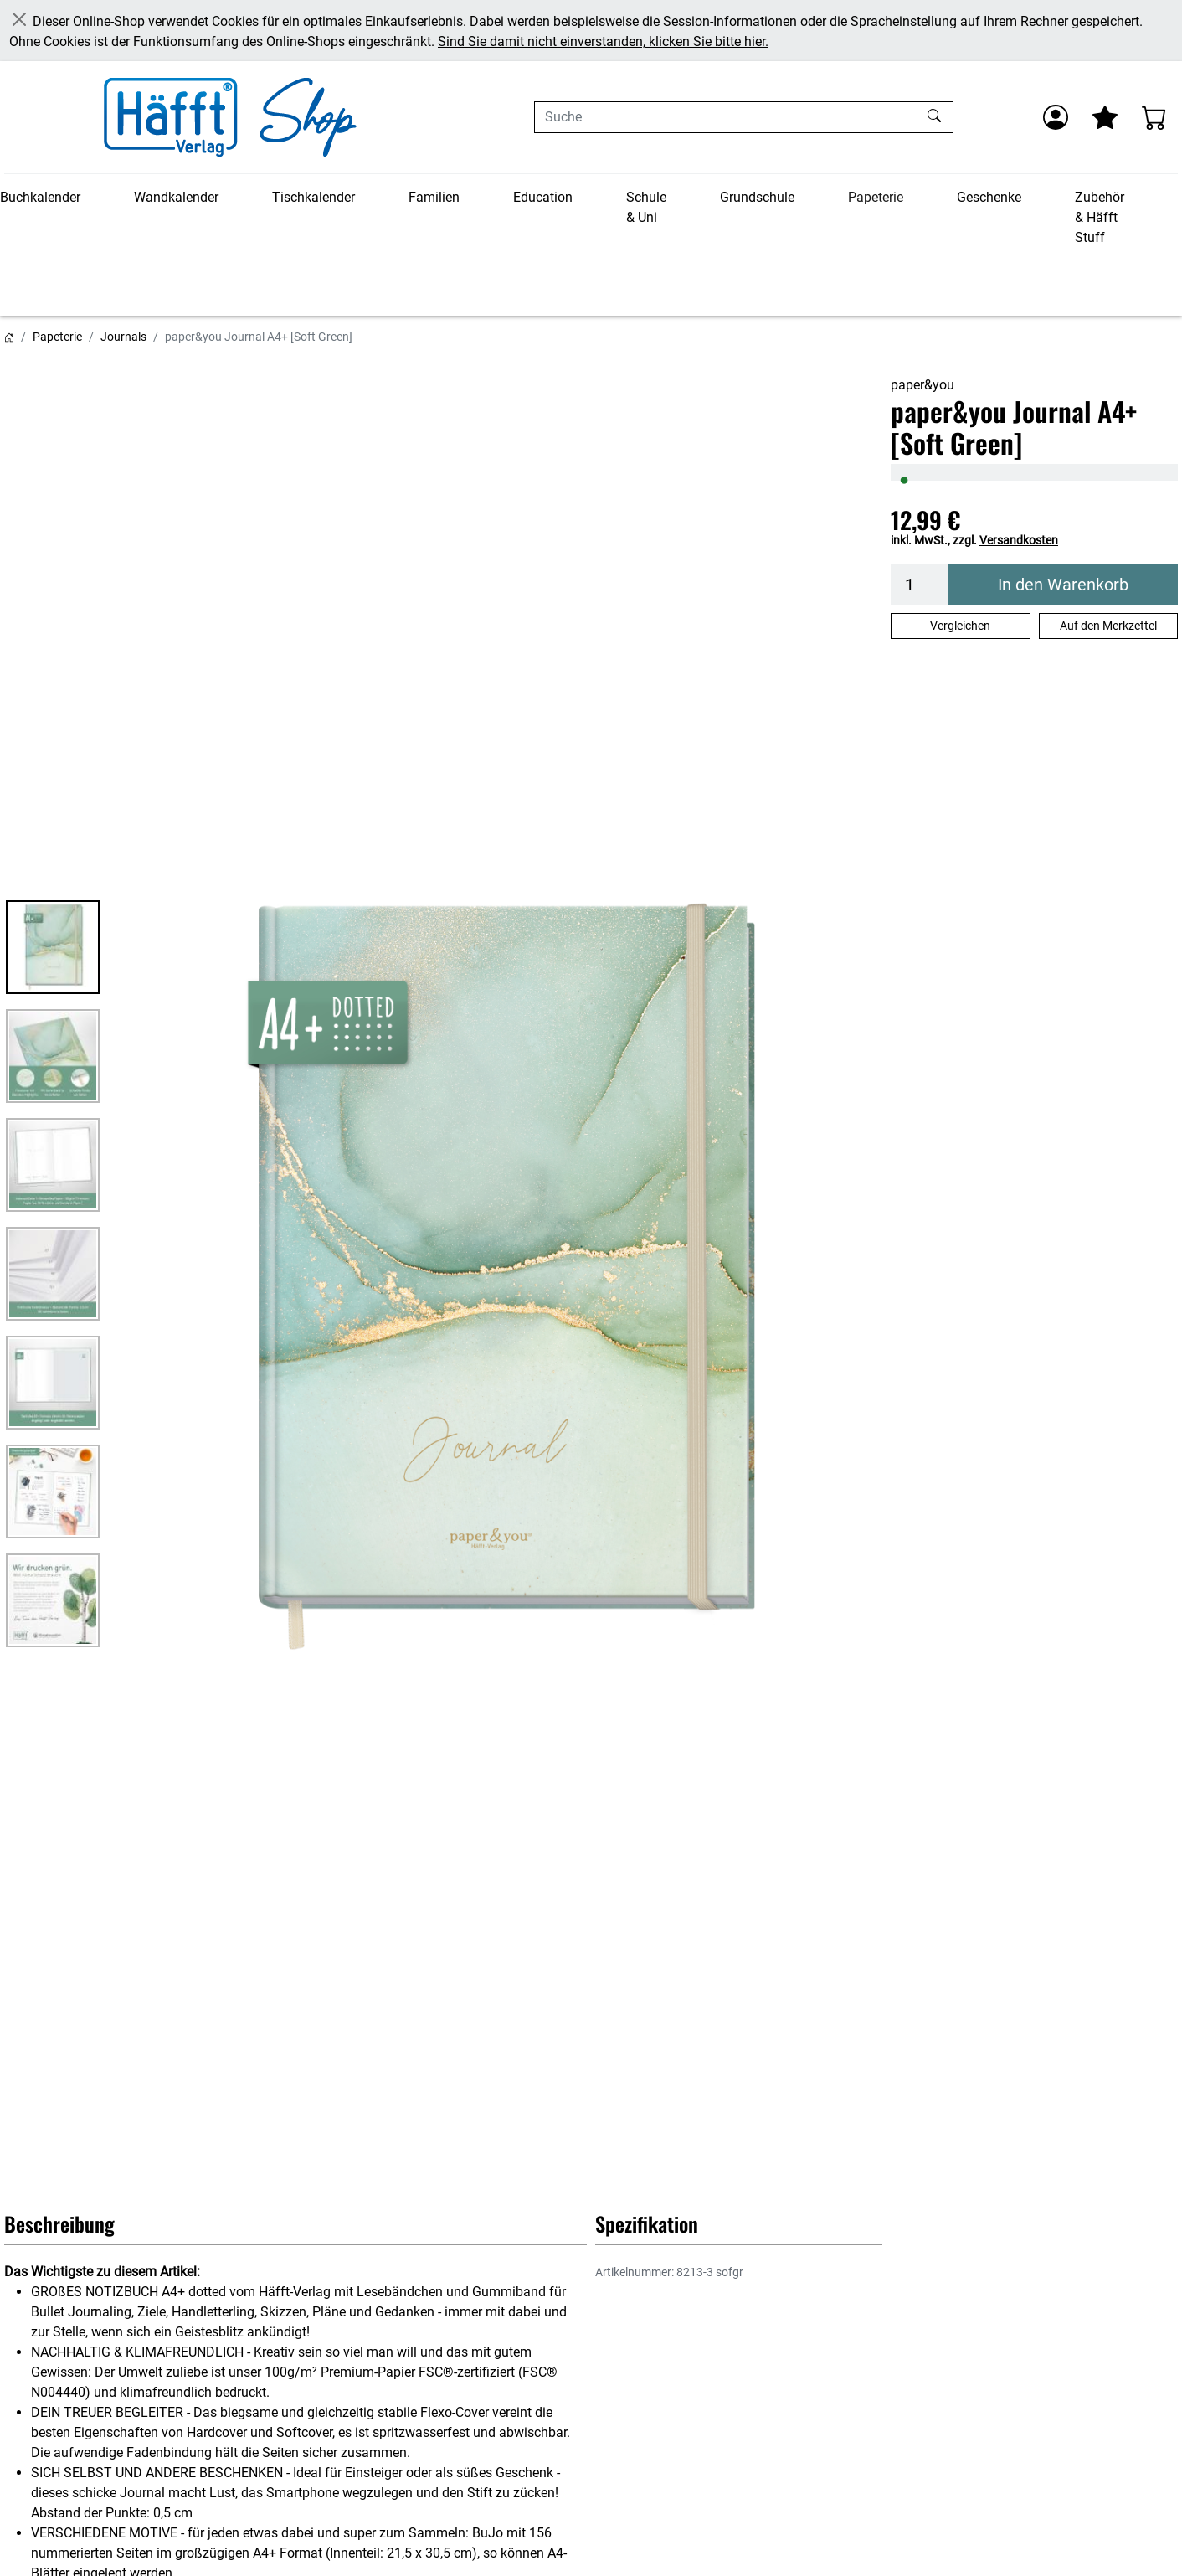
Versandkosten (1018, 540)
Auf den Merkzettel (1108, 625)
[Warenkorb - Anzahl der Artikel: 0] (1154, 117)
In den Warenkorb (1063, 584)
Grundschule (757, 197)
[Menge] (920, 584)
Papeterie (875, 197)
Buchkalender (40, 197)
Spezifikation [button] (646, 2223)
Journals (123, 336)
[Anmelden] (1055, 117)
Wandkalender (176, 197)
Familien (434, 197)
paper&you (922, 385)
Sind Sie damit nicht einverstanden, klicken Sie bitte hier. (603, 41)
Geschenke (989, 197)
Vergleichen (960, 625)
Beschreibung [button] (59, 2223)
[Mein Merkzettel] (1105, 117)
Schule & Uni (646, 207)
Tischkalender (313, 197)
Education (543, 197)
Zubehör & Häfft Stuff (1099, 217)
